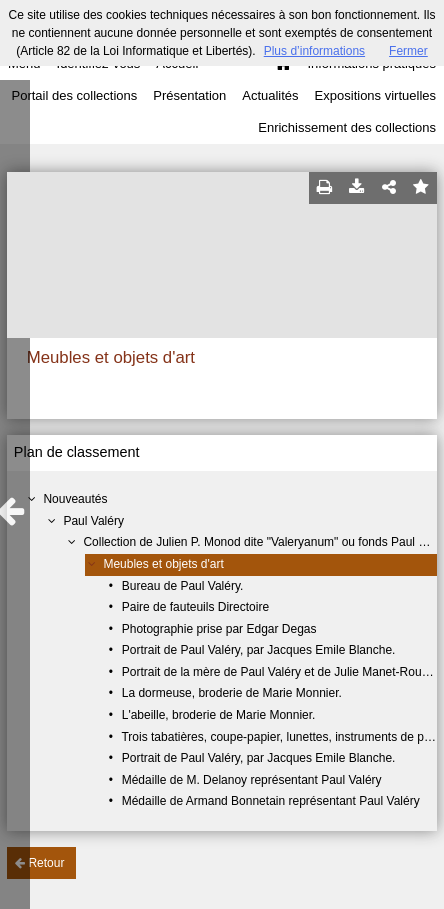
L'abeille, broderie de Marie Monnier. (219, 715)
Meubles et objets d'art (163, 564)
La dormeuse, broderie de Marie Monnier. (232, 693)
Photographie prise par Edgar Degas (219, 629)
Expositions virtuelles (375, 95)
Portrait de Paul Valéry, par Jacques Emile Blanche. (259, 650)
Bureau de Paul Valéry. (183, 586)
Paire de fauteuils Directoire (195, 607)
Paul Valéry (93, 521)
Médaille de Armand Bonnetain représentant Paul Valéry (271, 801)
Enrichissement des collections (347, 127)
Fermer (408, 51)
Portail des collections (75, 95)
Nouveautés (75, 499)
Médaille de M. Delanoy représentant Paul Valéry (252, 780)
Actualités (270, 95)
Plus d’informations (314, 51)
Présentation (189, 95)
